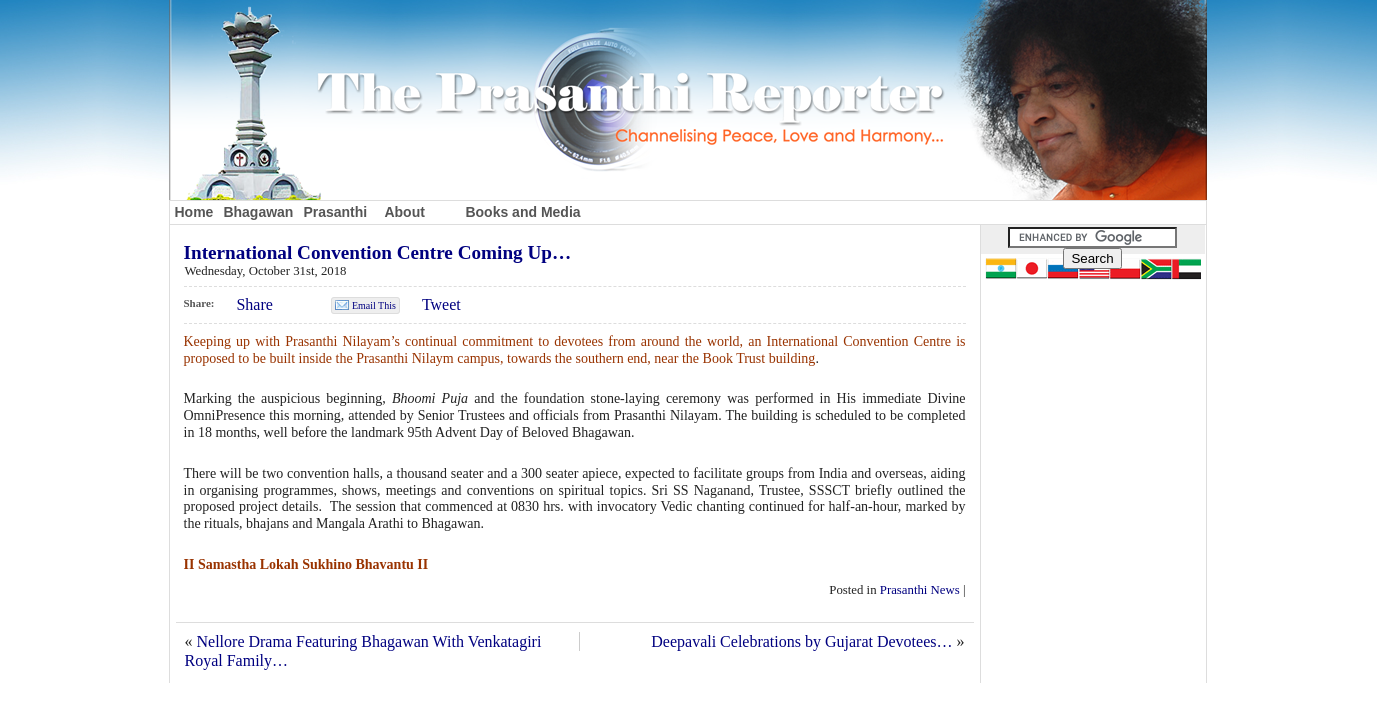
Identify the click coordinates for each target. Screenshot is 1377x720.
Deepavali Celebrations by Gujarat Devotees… (801, 641)
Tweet (441, 304)
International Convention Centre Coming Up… (378, 252)
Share (254, 304)
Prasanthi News (920, 590)
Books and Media (522, 212)
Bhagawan (258, 212)
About (404, 212)
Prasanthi (335, 212)
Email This (374, 305)
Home (194, 212)
